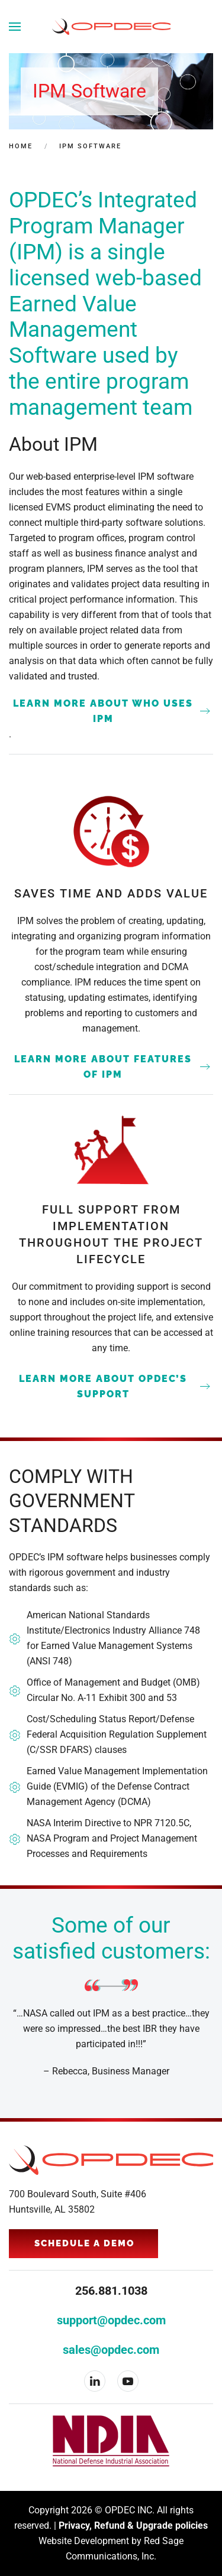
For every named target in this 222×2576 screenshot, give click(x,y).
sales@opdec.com (111, 2350)
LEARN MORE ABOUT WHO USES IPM (103, 711)
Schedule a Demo (84, 2243)
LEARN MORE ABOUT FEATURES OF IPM (103, 1066)
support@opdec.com (111, 2320)
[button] (15, 26)
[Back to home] (111, 26)
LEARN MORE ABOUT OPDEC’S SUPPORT (103, 1386)
